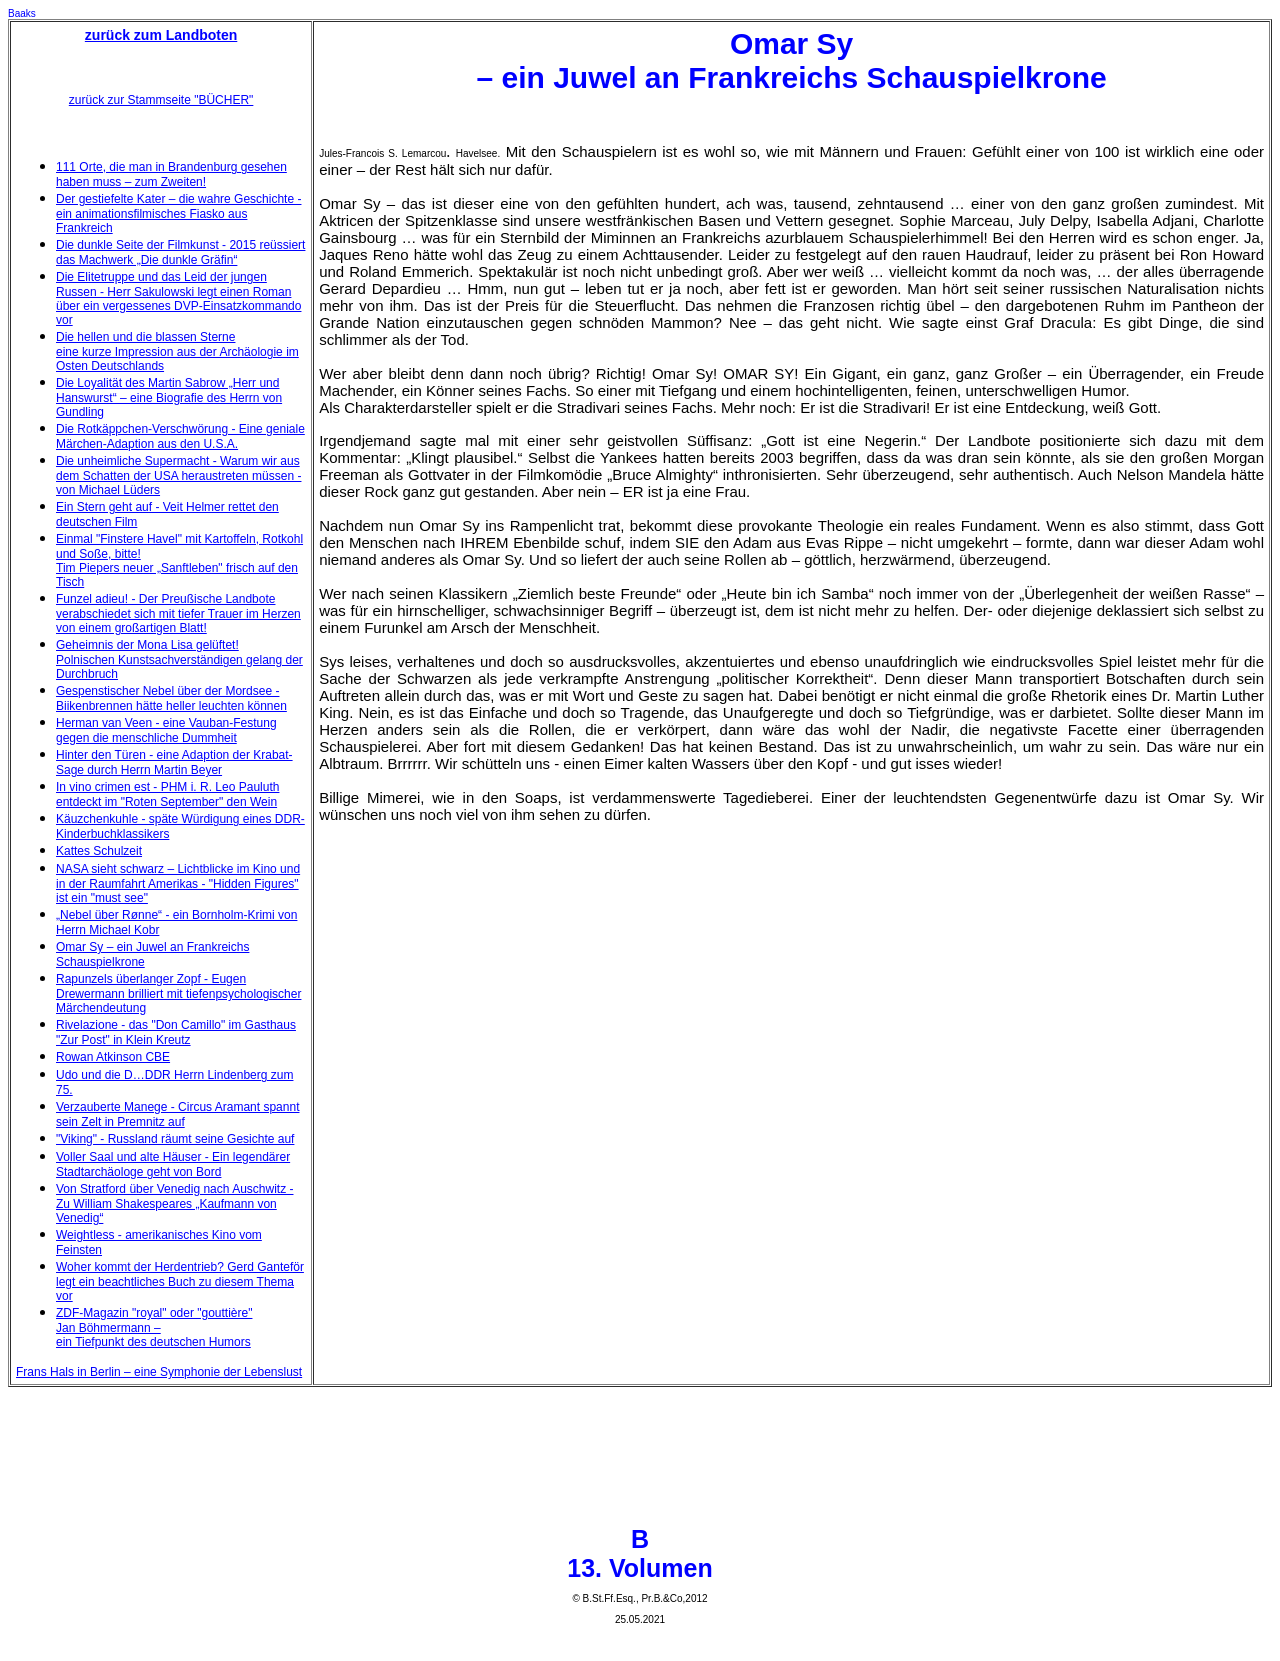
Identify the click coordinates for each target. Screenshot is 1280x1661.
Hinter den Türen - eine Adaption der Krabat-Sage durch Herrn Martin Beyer (174, 762)
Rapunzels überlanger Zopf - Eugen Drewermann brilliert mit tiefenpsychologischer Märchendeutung (178, 993)
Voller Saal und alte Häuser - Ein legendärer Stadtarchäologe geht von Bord (173, 1164)
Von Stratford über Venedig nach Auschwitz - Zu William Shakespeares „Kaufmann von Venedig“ (174, 1203)
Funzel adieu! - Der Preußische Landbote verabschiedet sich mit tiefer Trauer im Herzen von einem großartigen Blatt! (178, 613)
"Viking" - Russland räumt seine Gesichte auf (175, 1139)
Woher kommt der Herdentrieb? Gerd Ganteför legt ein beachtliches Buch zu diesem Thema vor (180, 1281)
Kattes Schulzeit (99, 851)
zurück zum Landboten (161, 35)
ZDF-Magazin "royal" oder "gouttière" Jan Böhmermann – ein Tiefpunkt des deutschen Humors (154, 1327)
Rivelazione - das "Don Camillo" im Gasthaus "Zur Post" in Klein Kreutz (176, 1032)
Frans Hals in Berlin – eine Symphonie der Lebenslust (159, 1372)
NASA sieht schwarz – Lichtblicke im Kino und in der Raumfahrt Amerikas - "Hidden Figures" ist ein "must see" (178, 883)
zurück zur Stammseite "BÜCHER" (161, 100)
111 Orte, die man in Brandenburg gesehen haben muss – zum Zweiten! (171, 174)
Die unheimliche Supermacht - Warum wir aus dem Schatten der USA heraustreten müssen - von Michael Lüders (178, 475)
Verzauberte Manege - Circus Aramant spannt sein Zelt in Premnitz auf (177, 1114)
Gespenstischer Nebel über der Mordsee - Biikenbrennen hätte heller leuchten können (171, 698)
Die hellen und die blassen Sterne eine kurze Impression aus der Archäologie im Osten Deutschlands (177, 351)
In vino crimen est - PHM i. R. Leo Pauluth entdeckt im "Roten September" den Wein (167, 794)
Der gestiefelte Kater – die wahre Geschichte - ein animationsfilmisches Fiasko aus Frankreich (178, 213)
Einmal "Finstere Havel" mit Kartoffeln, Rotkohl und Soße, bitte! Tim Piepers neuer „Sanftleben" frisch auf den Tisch (179, 560)
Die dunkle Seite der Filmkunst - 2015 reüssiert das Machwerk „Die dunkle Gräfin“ (180, 252)
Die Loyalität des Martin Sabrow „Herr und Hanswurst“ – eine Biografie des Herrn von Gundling (169, 397)
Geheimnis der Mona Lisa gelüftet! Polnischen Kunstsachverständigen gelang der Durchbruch (179, 659)
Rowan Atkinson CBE (113, 1057)
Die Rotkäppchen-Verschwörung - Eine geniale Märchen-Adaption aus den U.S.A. (180, 436)
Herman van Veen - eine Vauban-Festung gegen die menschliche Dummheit (166, 730)
